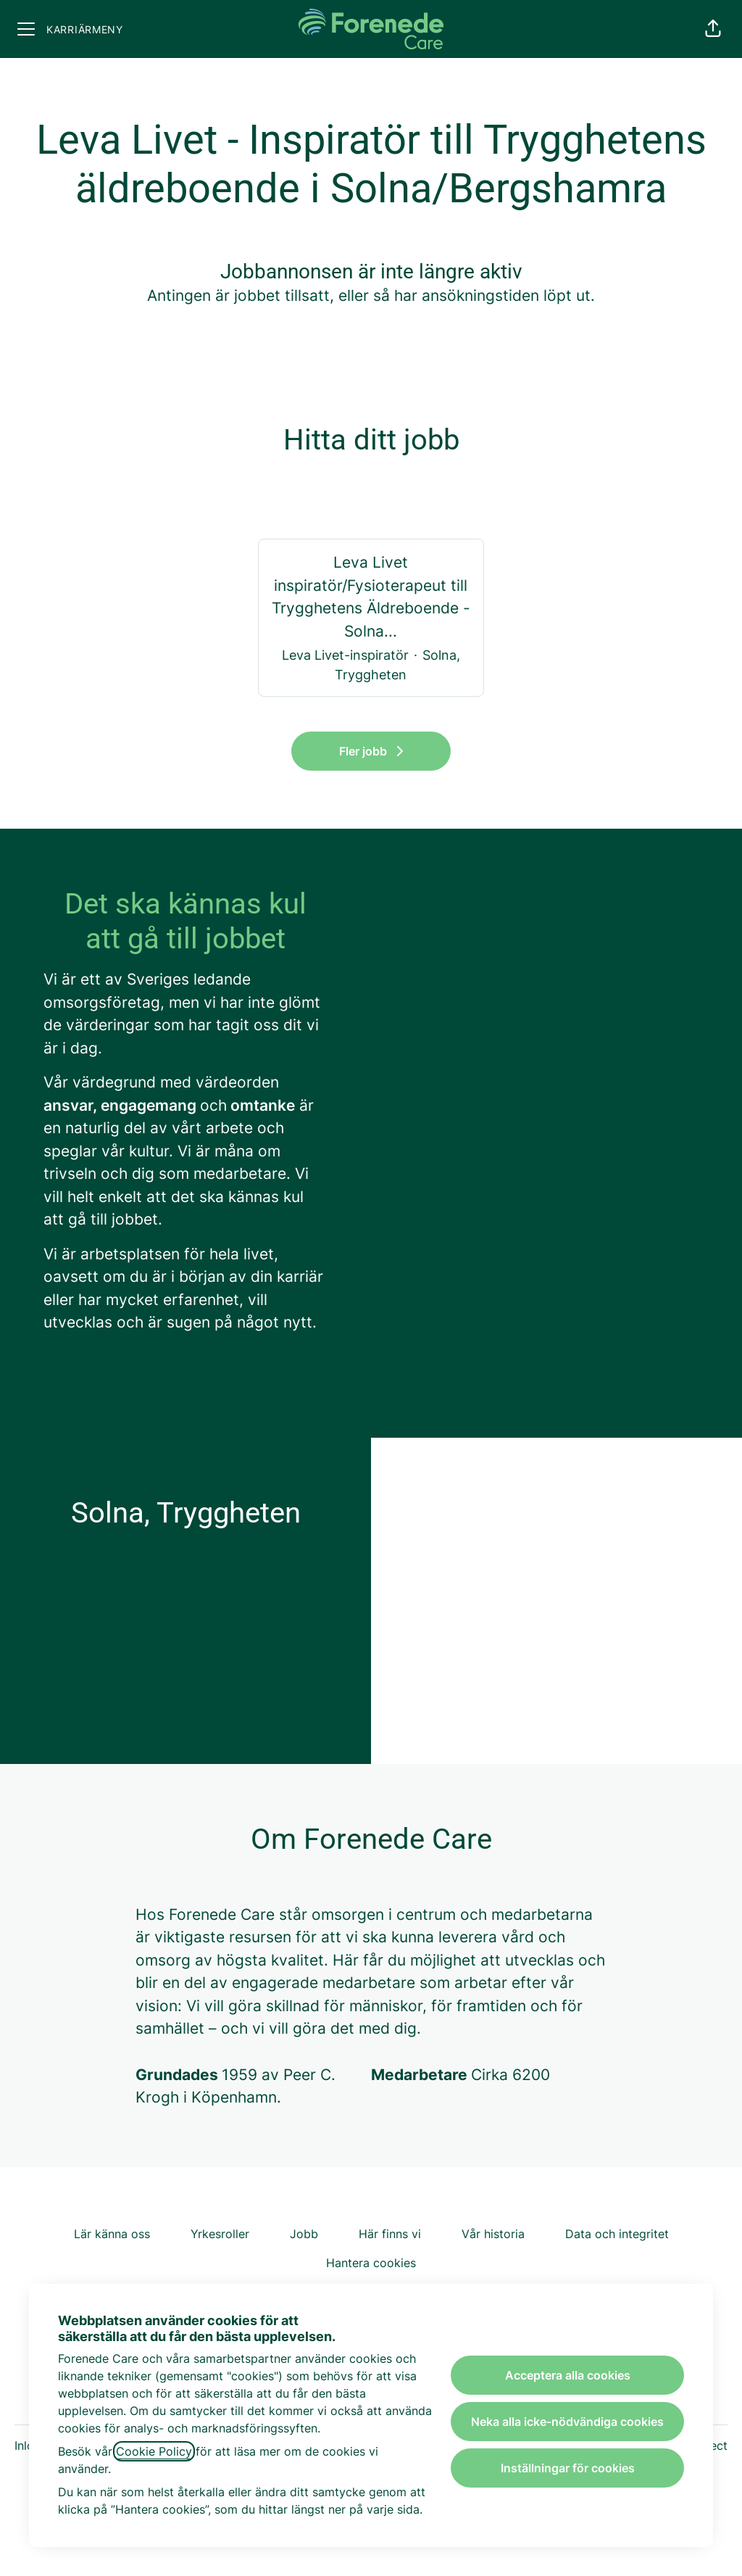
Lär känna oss (112, 2234)
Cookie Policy (154, 2451)
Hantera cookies (371, 2263)
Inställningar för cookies (568, 2468)
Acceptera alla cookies (567, 2375)
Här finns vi (390, 2234)
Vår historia (493, 2234)
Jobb (304, 2234)
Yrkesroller (220, 2234)
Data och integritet (617, 2234)
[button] (713, 29)
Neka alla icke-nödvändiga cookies (567, 2421)
